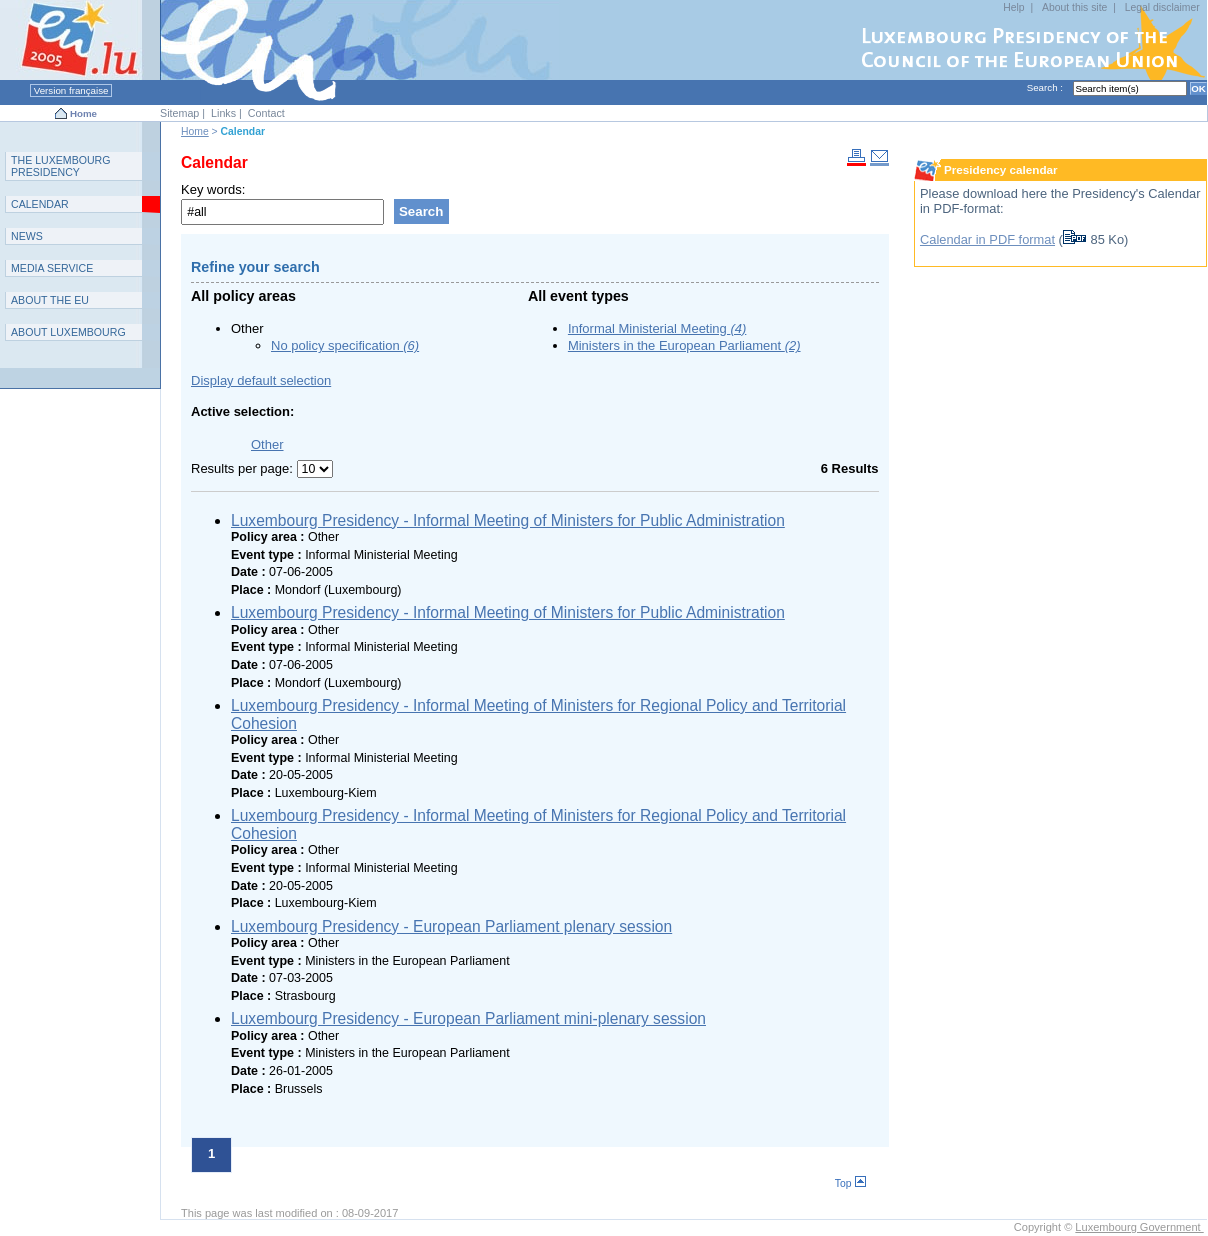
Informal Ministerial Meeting (657, 328)
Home (83, 113)
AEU (50, 300)
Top (850, 1183)
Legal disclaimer (1162, 7)
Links (223, 113)
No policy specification (345, 345)
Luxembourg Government (1139, 1227)
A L (68, 332)
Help (1013, 7)
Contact (266, 113)
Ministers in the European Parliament (684, 345)
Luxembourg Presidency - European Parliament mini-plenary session (468, 1018)
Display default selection (261, 380)
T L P (61, 166)
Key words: (213, 189)
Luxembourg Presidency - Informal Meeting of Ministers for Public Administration (508, 520)
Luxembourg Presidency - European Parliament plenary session (451, 926)
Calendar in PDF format (987, 239)
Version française (71, 90)
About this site (1074, 7)
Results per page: (244, 468)
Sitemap (179, 113)
